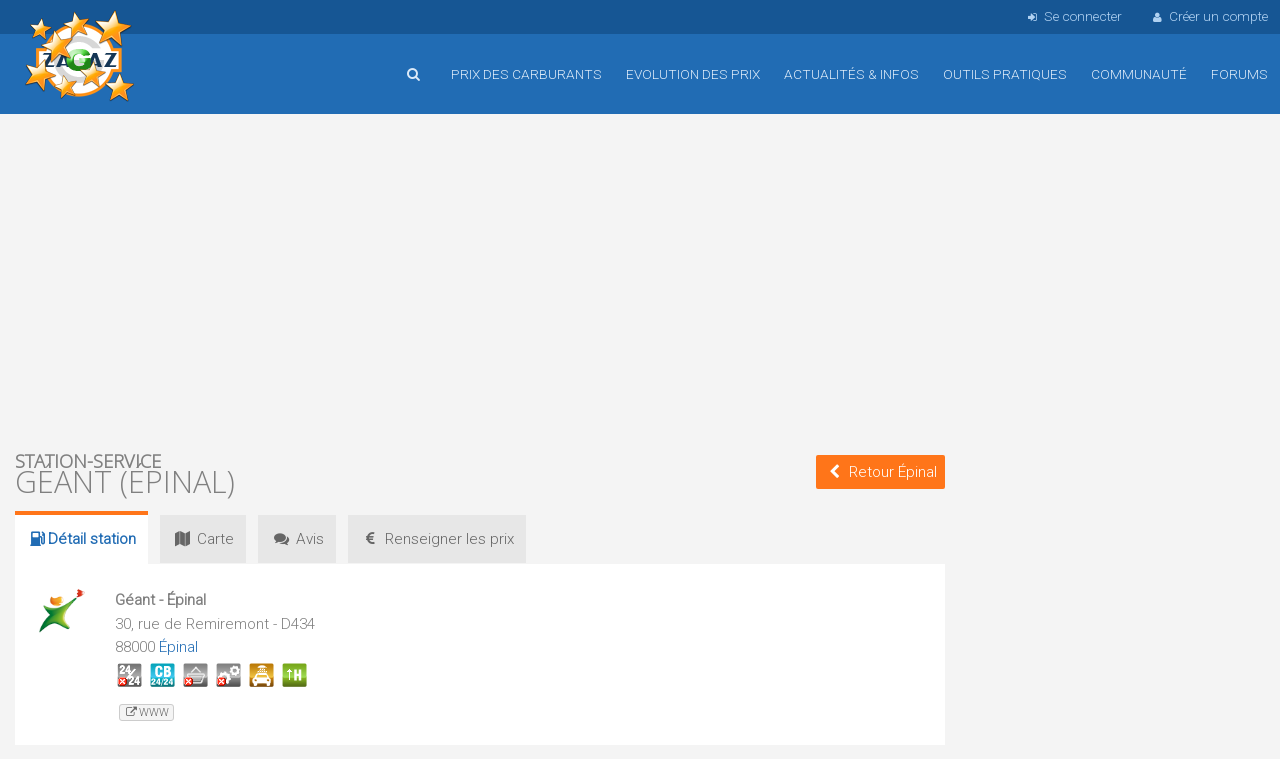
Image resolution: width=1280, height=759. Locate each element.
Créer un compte (1209, 16)
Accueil (80, 59)
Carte (203, 539)
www (146, 712)
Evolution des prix (693, 74)
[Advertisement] (480, 280)
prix (437, 539)
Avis (297, 539)
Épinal (178, 647)
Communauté (1139, 74)
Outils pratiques (1005, 74)
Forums (1239, 74)
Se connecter (1072, 16)
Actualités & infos (851, 74)
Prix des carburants (526, 74)
